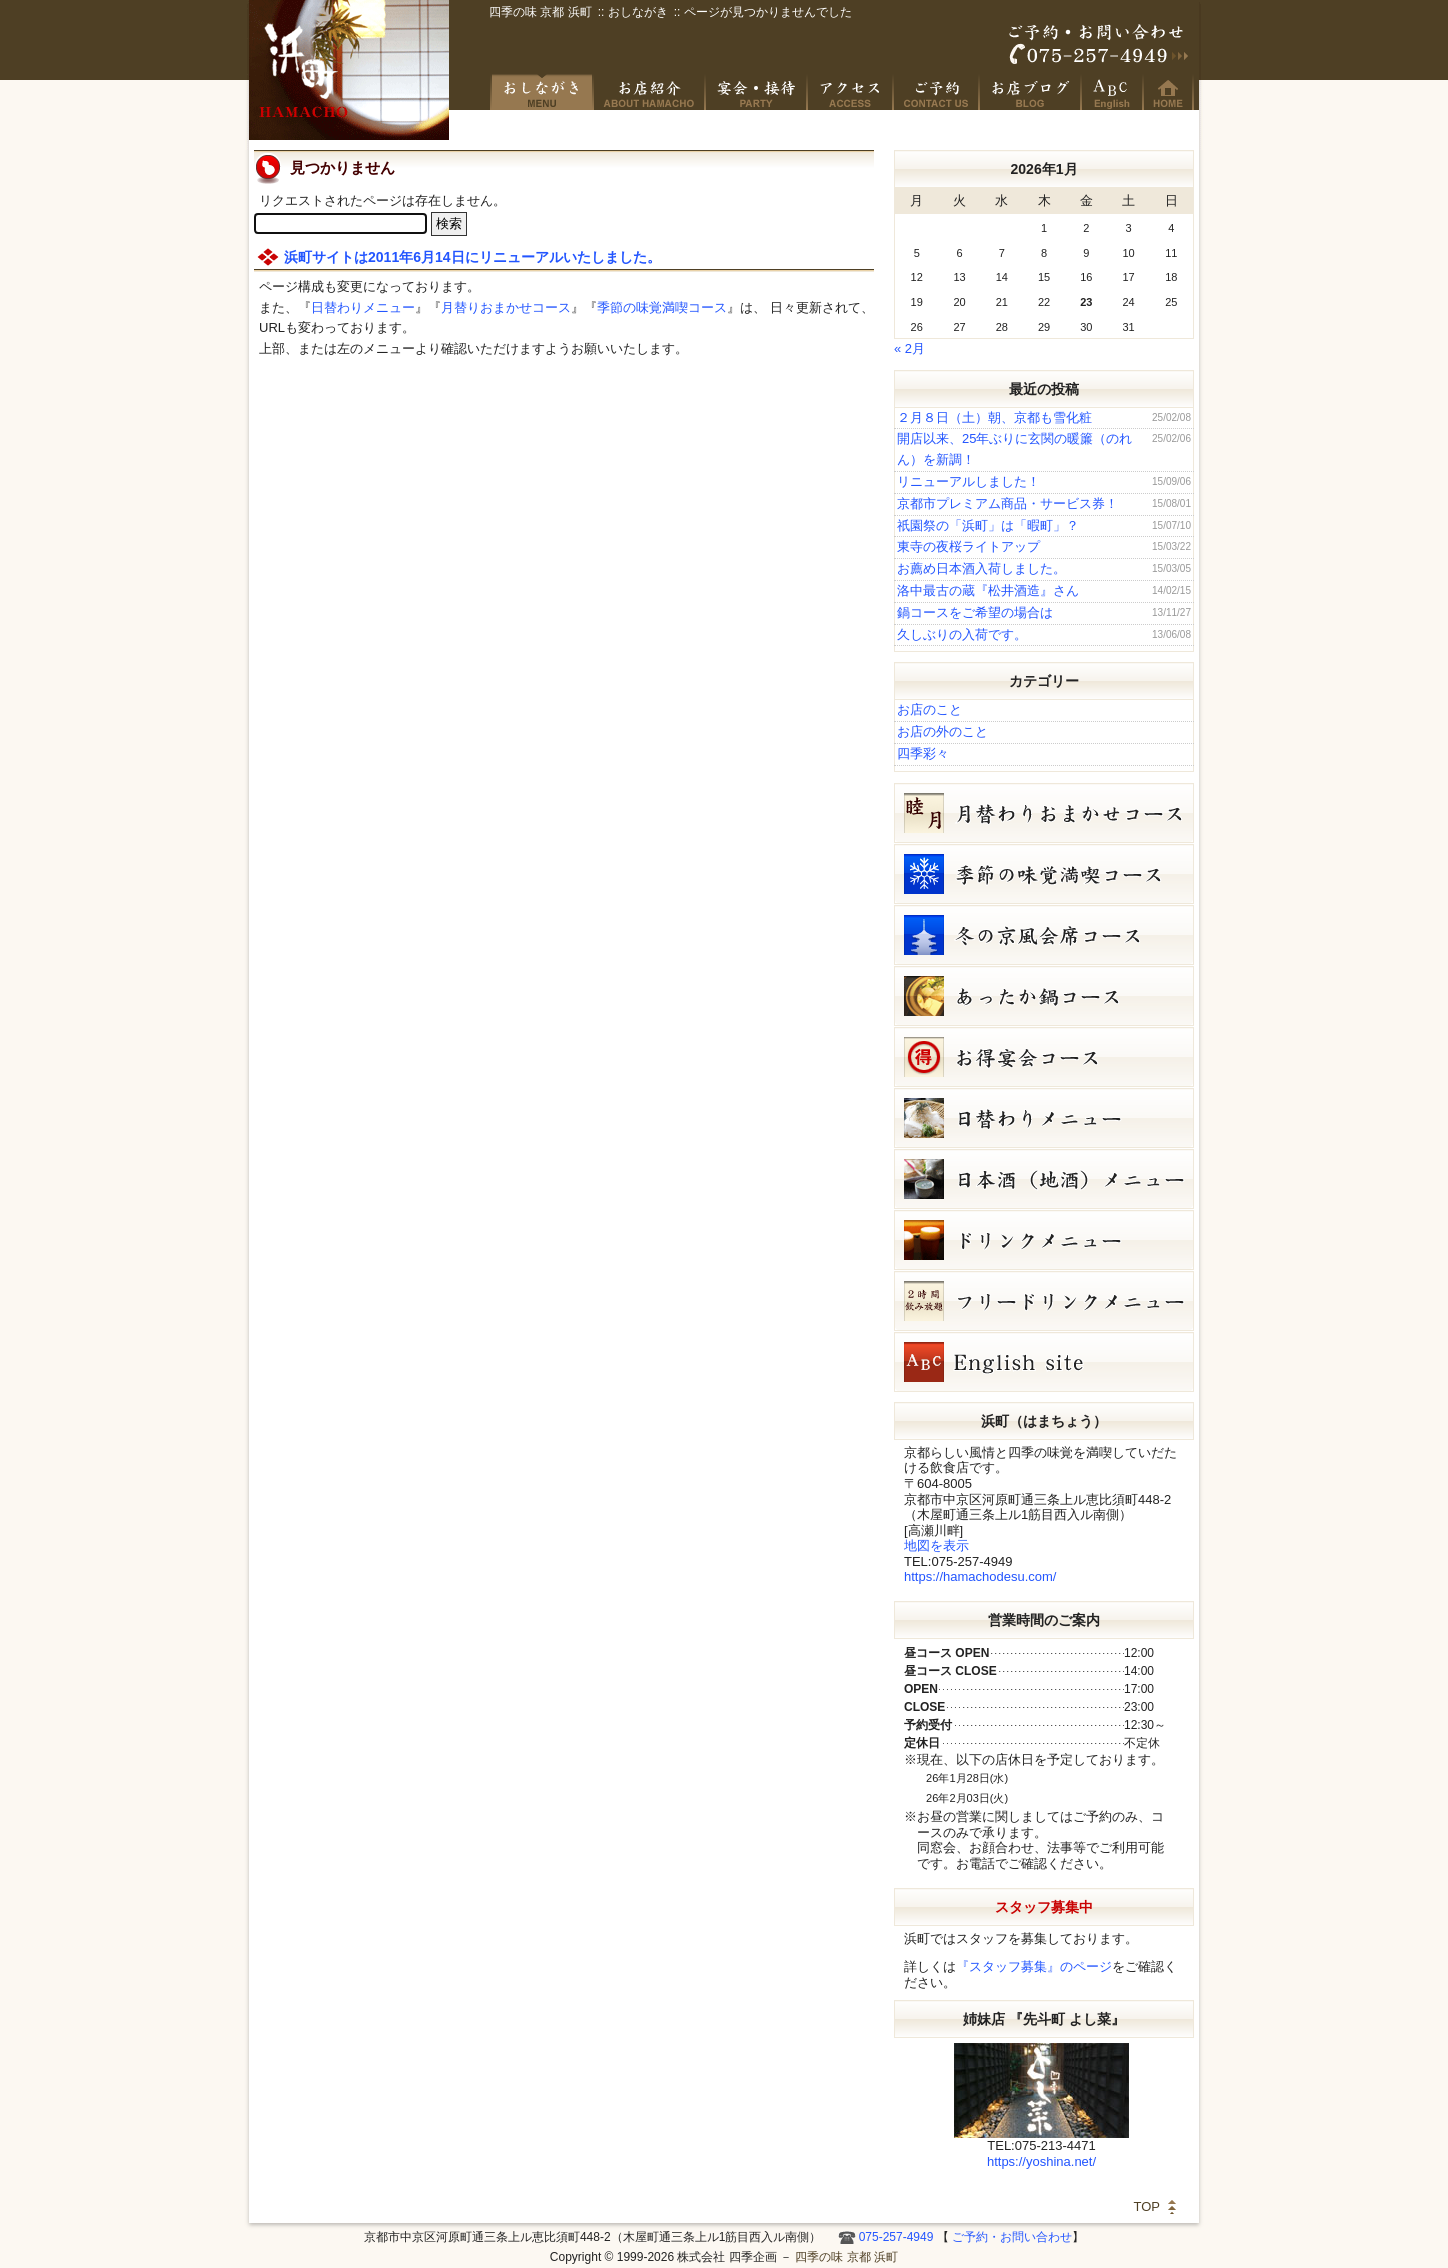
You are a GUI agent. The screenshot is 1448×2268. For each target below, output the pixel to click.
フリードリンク (1044, 1301)
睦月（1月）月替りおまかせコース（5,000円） (1044, 813)
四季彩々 (923, 753)
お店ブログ (1031, 92)
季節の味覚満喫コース (662, 307)
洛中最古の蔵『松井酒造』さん (988, 590)
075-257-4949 (896, 2237)
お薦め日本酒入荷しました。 (981, 568)
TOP (1147, 2206)
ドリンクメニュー (1044, 1240)
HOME (1169, 92)
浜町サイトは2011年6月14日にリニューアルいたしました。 (472, 257)
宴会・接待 (757, 92)
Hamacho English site (1113, 92)
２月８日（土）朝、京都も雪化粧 (994, 417)
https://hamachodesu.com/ (980, 1576)
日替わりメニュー (363, 307)
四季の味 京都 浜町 (349, 70)
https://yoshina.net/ (1041, 2161)
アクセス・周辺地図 (851, 92)
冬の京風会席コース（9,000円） (1044, 935)
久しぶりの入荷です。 (962, 634)
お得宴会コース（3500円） (1044, 1057)
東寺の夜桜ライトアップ (968, 546)
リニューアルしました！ (968, 481)
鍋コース (1044, 996)
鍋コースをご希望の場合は (975, 612)
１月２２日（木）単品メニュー (1044, 1118)
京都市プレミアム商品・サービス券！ (1007, 503)
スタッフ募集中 (1044, 1907)
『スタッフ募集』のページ (1034, 1966)
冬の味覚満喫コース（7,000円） (1044, 874)
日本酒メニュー (1044, 1179)
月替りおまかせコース (506, 307)
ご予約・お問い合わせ (1099, 45)
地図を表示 (936, 1545)
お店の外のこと (942, 731)
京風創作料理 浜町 (650, 92)
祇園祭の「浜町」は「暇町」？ (988, 525)
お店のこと (929, 709)
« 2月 (909, 348)
